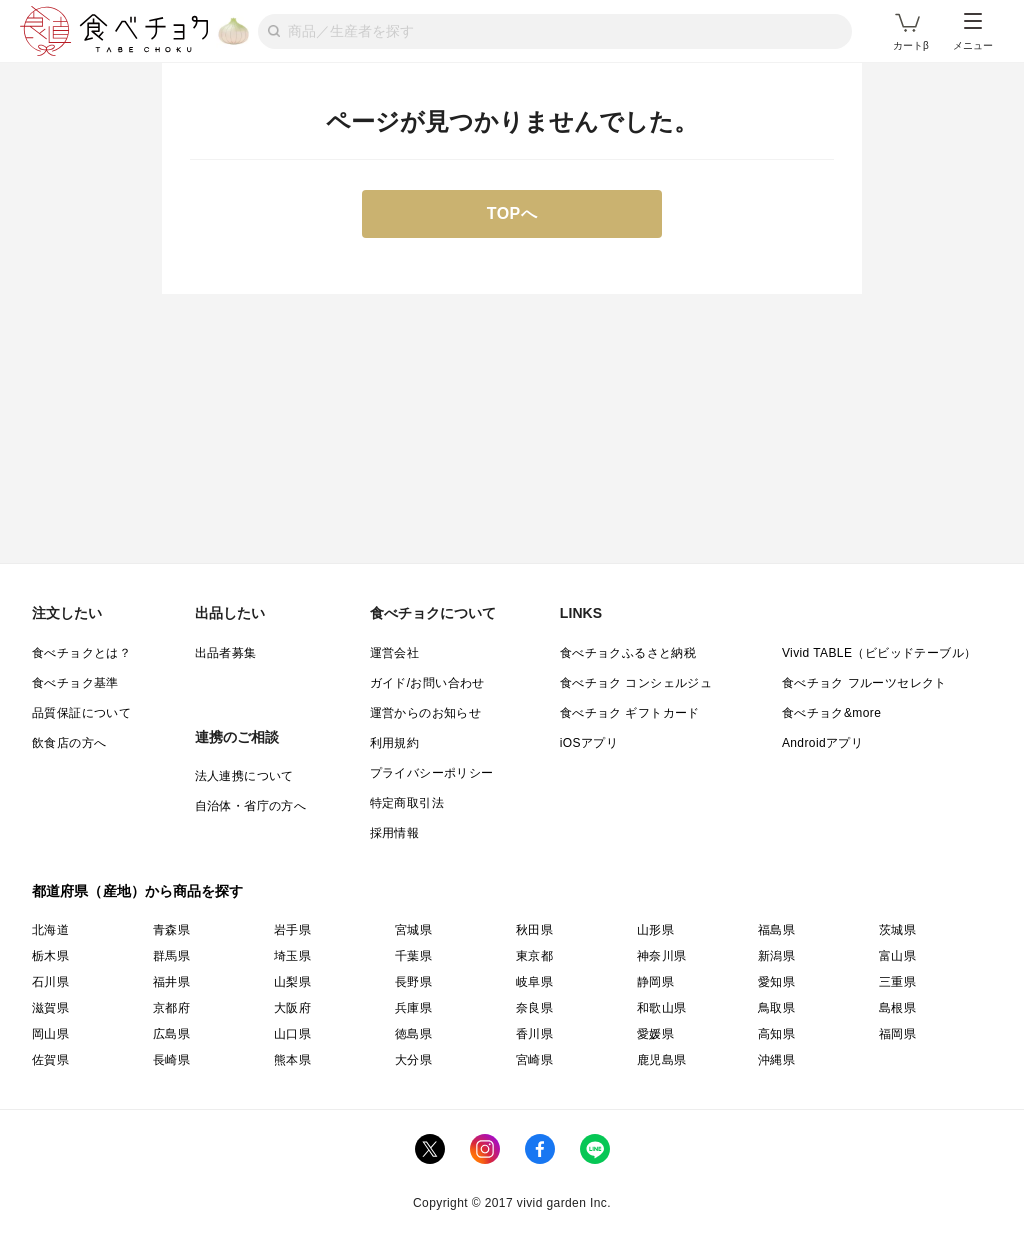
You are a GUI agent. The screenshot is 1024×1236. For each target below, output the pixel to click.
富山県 (897, 956)
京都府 (171, 1008)
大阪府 (292, 1008)
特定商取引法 (407, 803)
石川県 (50, 982)
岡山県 (50, 1034)
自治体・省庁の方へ (251, 806)
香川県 (534, 1034)
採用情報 (395, 833)
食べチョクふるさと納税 (628, 653)
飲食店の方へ (69, 743)
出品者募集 (226, 653)
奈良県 (534, 1008)
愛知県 (776, 982)
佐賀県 (50, 1060)
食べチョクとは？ (81, 653)
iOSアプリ (589, 743)
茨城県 (897, 930)
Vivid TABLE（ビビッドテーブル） (879, 653)
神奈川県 (662, 956)
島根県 (897, 1008)
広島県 (171, 1034)
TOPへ (512, 213)
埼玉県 (292, 956)
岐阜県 (534, 982)
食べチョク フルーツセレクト (864, 683)
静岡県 (655, 982)
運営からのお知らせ (426, 713)
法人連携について (244, 776)
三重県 (897, 982)
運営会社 (395, 653)
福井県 (171, 982)
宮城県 (413, 930)
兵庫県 (413, 1008)
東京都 (534, 956)
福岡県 (897, 1034)
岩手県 (292, 930)
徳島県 (413, 1034)
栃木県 (50, 956)
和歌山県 (662, 1008)
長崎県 (171, 1060)
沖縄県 (776, 1060)
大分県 (413, 1060)
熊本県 (292, 1060)
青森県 (171, 930)
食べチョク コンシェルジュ (636, 683)
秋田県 (534, 930)
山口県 (292, 1034)
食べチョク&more (831, 713)
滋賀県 (50, 1008)
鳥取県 (776, 1008)
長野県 (413, 982)
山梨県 (292, 982)
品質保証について (81, 713)
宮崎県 (534, 1060)
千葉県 (413, 956)
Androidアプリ (822, 743)
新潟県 (776, 956)
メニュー (973, 32)
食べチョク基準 (75, 683)
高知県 (776, 1034)
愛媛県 (655, 1034)
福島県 (776, 930)
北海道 (50, 930)
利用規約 (395, 743)
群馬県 (171, 956)
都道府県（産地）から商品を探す (138, 891)
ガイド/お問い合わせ (427, 683)
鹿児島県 (662, 1060)
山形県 (655, 930)
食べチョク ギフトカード (630, 713)
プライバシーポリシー (432, 773)
